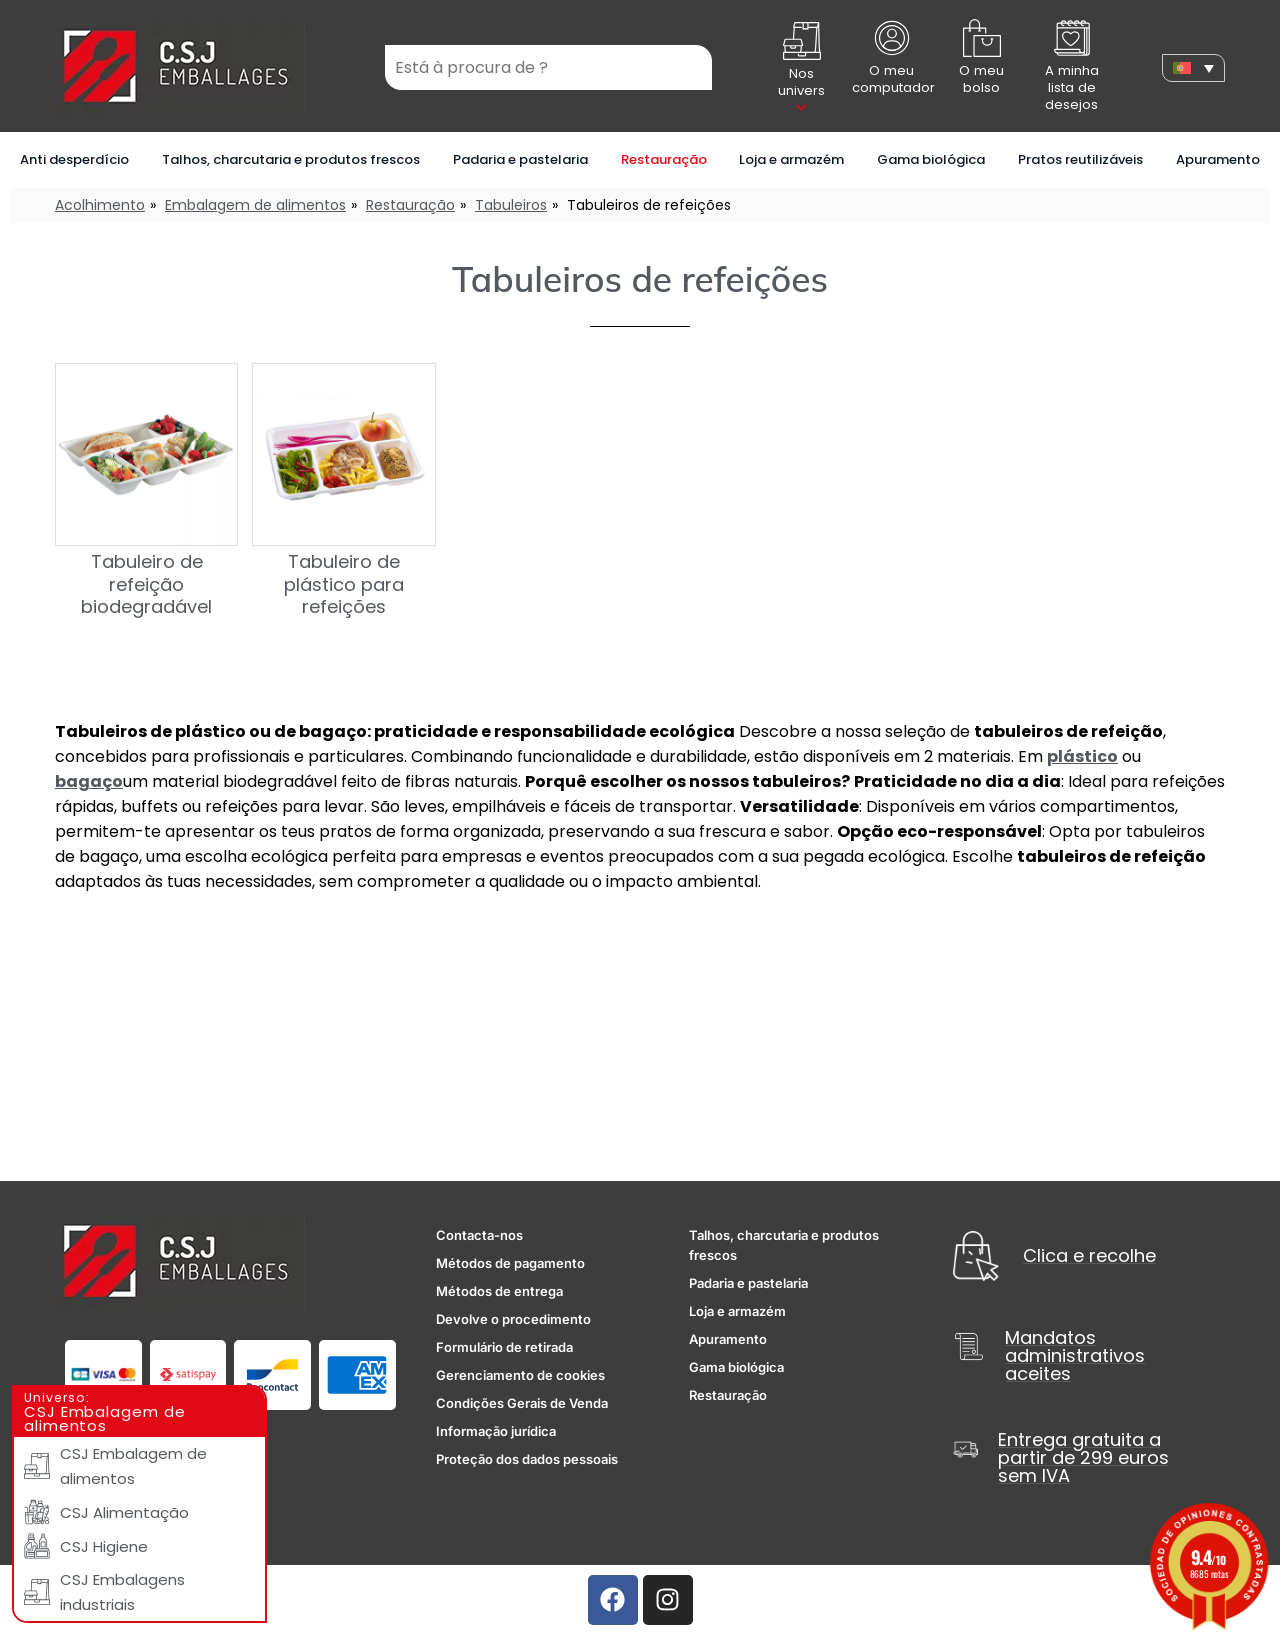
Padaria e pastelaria (520, 159)
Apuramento (1218, 159)
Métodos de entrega (499, 1291)
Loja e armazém (791, 159)
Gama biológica (931, 159)
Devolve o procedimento (513, 1319)
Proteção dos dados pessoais (527, 1459)
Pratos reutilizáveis (1080, 159)
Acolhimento (100, 205)
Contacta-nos (479, 1235)
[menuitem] (1193, 68)
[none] (1193, 68)
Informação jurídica (496, 1431)
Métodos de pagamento (510, 1263)
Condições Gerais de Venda (522, 1403)
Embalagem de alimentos (255, 205)
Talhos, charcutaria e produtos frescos (291, 159)
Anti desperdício (74, 159)
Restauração (664, 159)
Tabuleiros (511, 205)
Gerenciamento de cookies (520, 1375)
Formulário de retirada (504, 1347)
